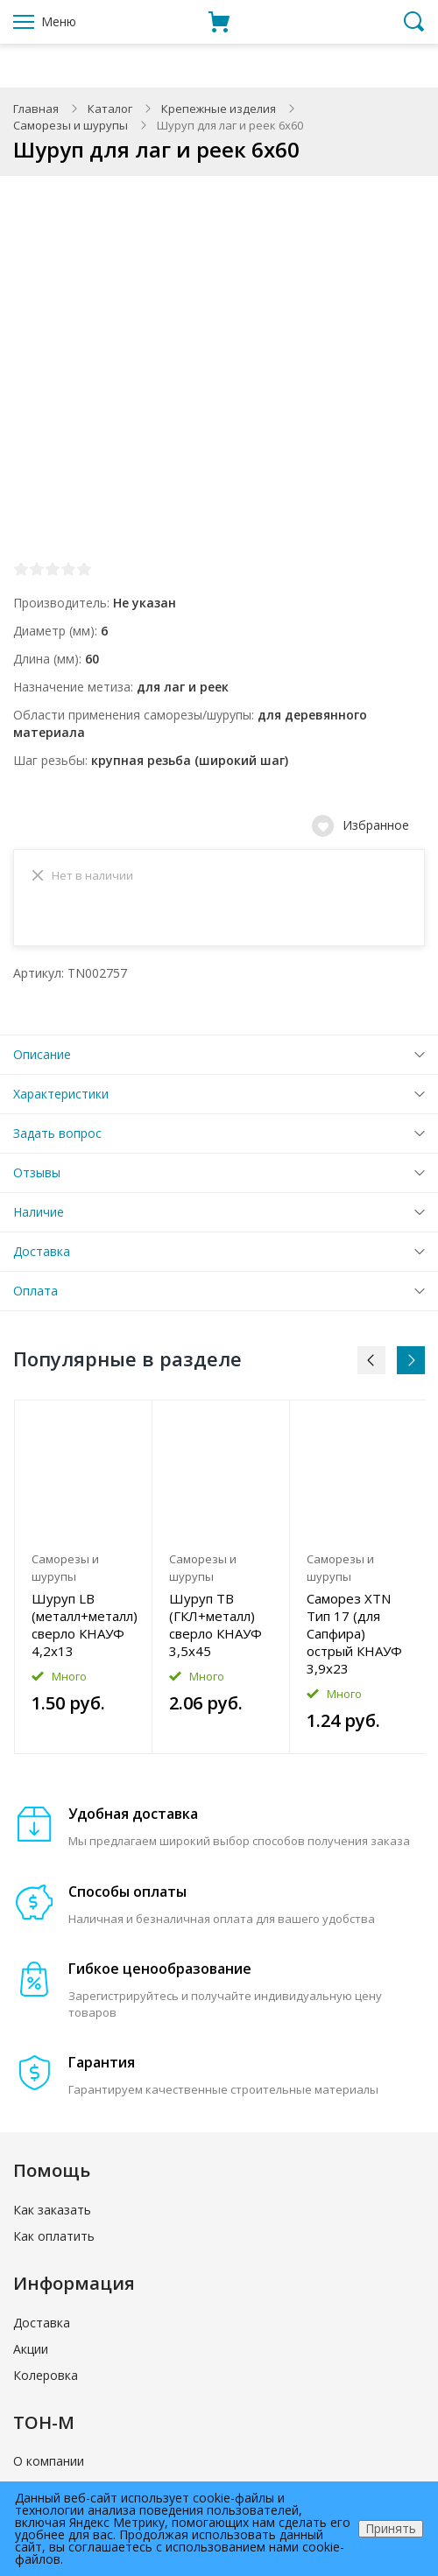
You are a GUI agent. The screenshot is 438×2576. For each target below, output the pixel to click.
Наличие (38, 1217)
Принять (390, 2528)
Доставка (41, 1256)
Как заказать (52, 2215)
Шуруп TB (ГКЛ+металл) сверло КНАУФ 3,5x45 (215, 1630)
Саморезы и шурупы (70, 125)
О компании (48, 2466)
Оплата (35, 1296)
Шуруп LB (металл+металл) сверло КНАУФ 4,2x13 (83, 1630)
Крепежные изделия (218, 108)
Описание (42, 1059)
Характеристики (61, 1099)
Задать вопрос (57, 1138)
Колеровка (45, 2380)
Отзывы (36, 1177)
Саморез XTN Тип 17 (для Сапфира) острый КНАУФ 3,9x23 (354, 1638)
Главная (36, 108)
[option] (83, 1582)
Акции (30, 2354)
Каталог (110, 108)
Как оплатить (54, 2241)
